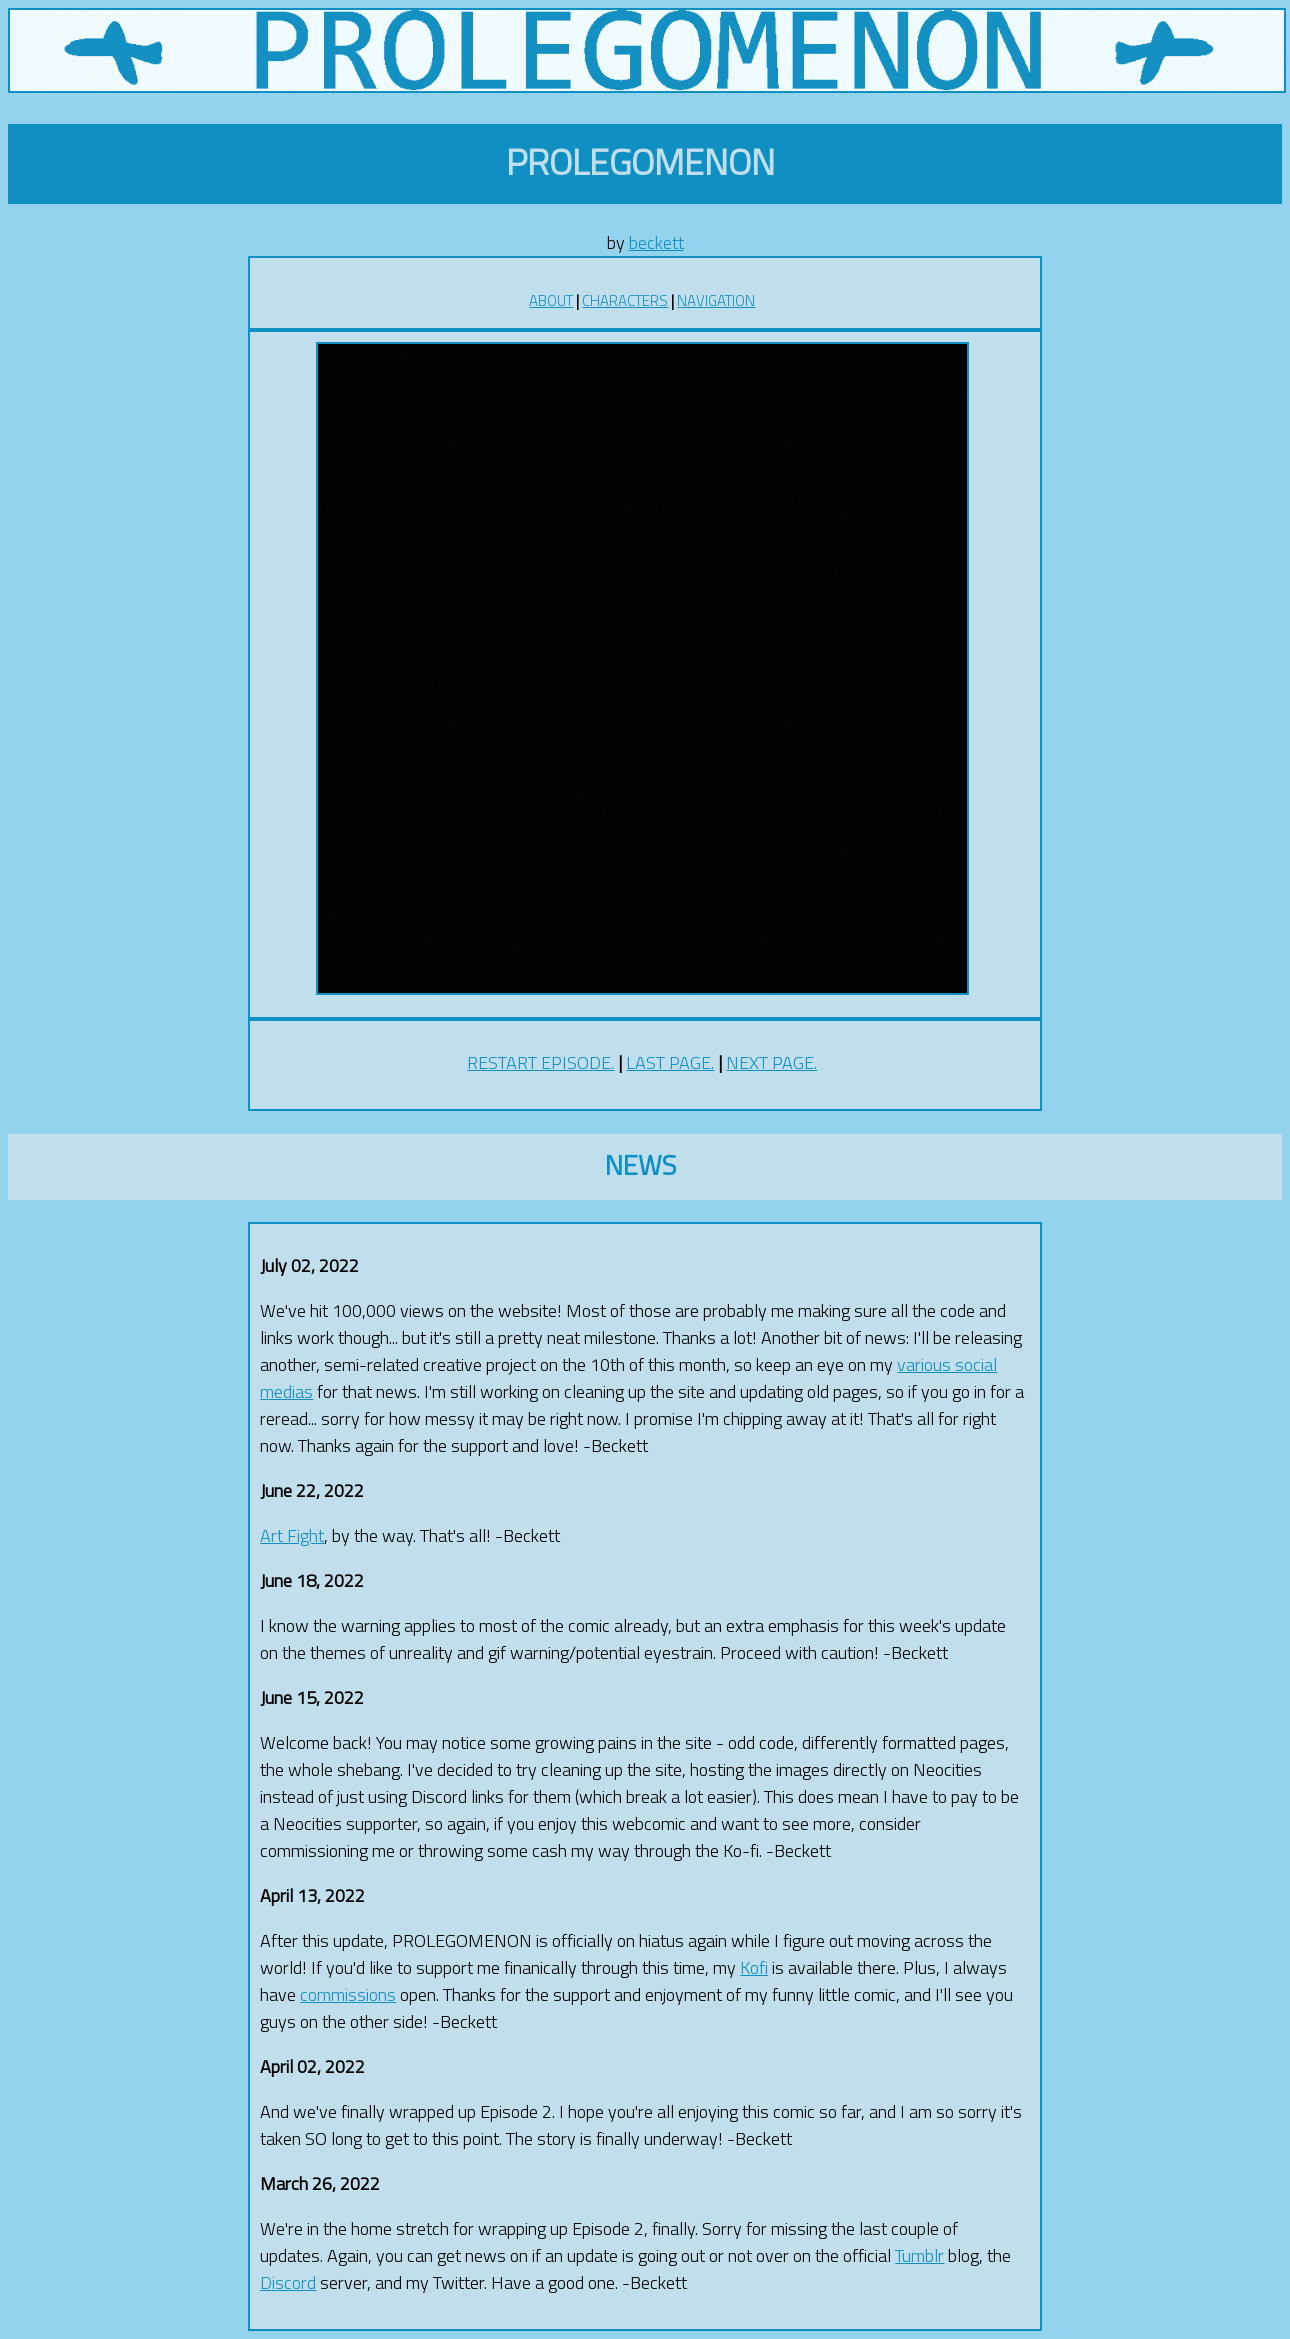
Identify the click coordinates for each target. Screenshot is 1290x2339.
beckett (656, 242)
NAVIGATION (716, 300)
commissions (348, 1994)
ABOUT (551, 300)
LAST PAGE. (670, 1062)
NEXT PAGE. (771, 1062)
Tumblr (919, 2255)
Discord (288, 2282)
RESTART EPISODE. (540, 1062)
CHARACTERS (625, 300)
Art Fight (292, 1535)
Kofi (754, 1967)
